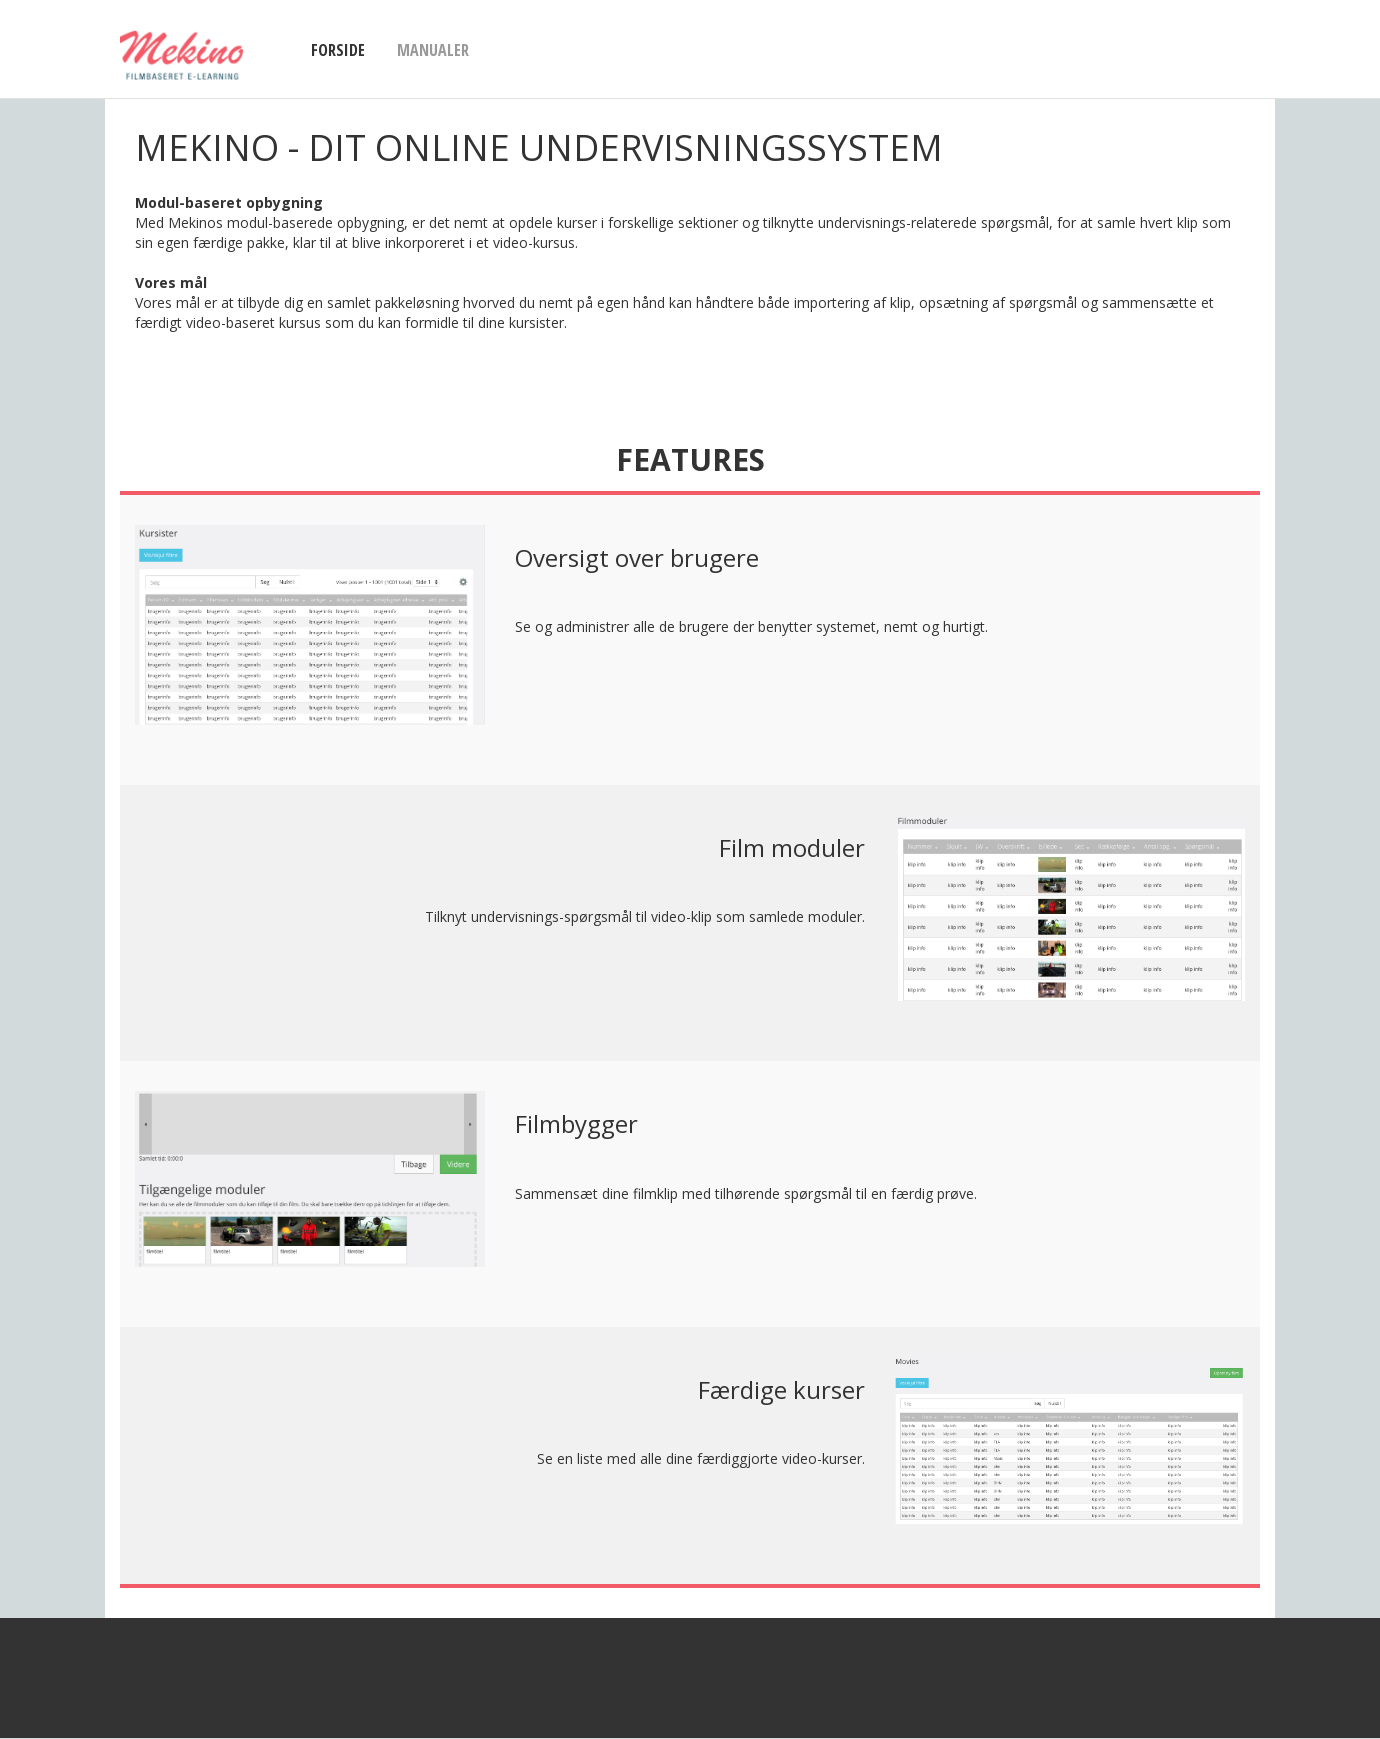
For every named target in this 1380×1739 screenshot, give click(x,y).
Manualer (433, 50)
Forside (338, 50)
